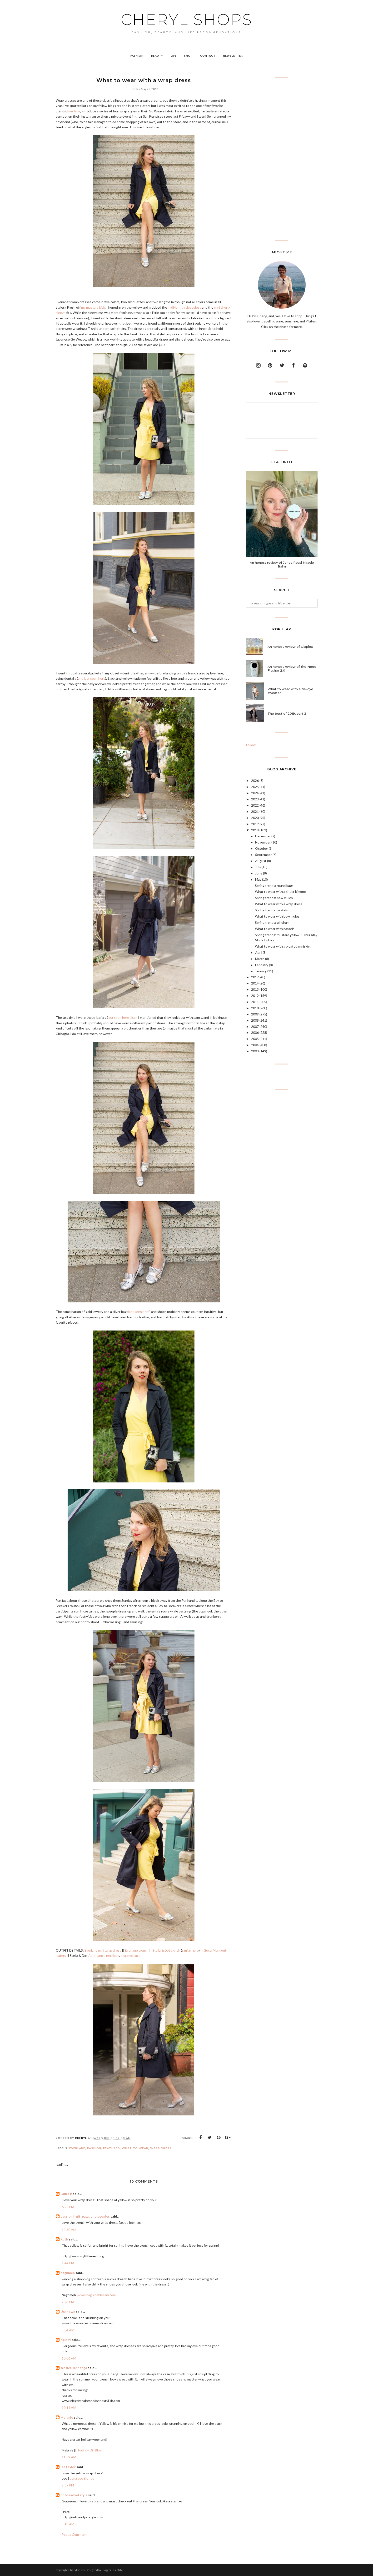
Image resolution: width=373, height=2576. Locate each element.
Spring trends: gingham (272, 922)
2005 (255, 1039)
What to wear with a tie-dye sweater (290, 691)
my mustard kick (93, 307)
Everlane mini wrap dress (103, 1950)
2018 (255, 830)
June (258, 873)
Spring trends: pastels (271, 910)
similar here (190, 1950)
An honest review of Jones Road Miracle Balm (282, 564)
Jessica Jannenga (73, 2368)
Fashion (94, 2148)
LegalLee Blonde (82, 2478)
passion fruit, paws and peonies (85, 2216)
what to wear (135, 2148)
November (263, 842)
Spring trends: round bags (274, 886)
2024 (255, 793)
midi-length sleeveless (184, 307)
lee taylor (68, 2467)
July (258, 867)
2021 (255, 811)
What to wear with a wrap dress (278, 904)
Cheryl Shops (187, 19)
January (261, 971)
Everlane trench (137, 1950)
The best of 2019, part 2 (287, 713)
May (258, 879)
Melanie (66, 2417)
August (260, 861)
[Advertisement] (282, 159)
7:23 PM (68, 2302)
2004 (255, 1045)
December (263, 836)
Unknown (67, 2312)
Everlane (73, 111)
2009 (255, 1014)
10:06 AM (69, 2358)
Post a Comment (74, 2534)
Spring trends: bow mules (274, 898)
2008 (255, 1020)
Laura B (66, 2194)
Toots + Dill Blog (89, 2450)
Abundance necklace (103, 1955)
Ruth (64, 2239)
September (263, 855)
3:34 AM (68, 2330)
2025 (255, 787)
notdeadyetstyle (73, 2495)
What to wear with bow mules (277, 916)
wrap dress (161, 2148)
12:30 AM (69, 2230)
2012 (255, 996)
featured (111, 2148)
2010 (255, 1008)
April (258, 952)
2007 (255, 1026)
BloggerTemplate (112, 2569)
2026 (255, 780)
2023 (255, 799)
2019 (255, 824)
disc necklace (130, 1955)
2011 (255, 1002)
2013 (255, 989)
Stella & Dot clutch (166, 1950)
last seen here (138, 1312)
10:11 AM (69, 2407)
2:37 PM (68, 2485)
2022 (255, 805)
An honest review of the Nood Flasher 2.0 (292, 668)
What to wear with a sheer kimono (280, 891)
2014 (255, 983)
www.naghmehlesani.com (97, 2295)
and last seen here (91, 678)
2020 (255, 818)
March (259, 959)
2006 (255, 1032)
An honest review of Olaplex (290, 646)
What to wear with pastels (274, 929)
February (261, 965)
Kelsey (65, 2340)
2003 (255, 1051)
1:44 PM (68, 2263)
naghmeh (67, 2273)
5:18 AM (68, 2524)
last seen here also (122, 1017)
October (261, 848)
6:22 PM (68, 2207)
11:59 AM (69, 2457)
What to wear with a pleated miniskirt (283, 946)
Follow (251, 745)
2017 (255, 977)
